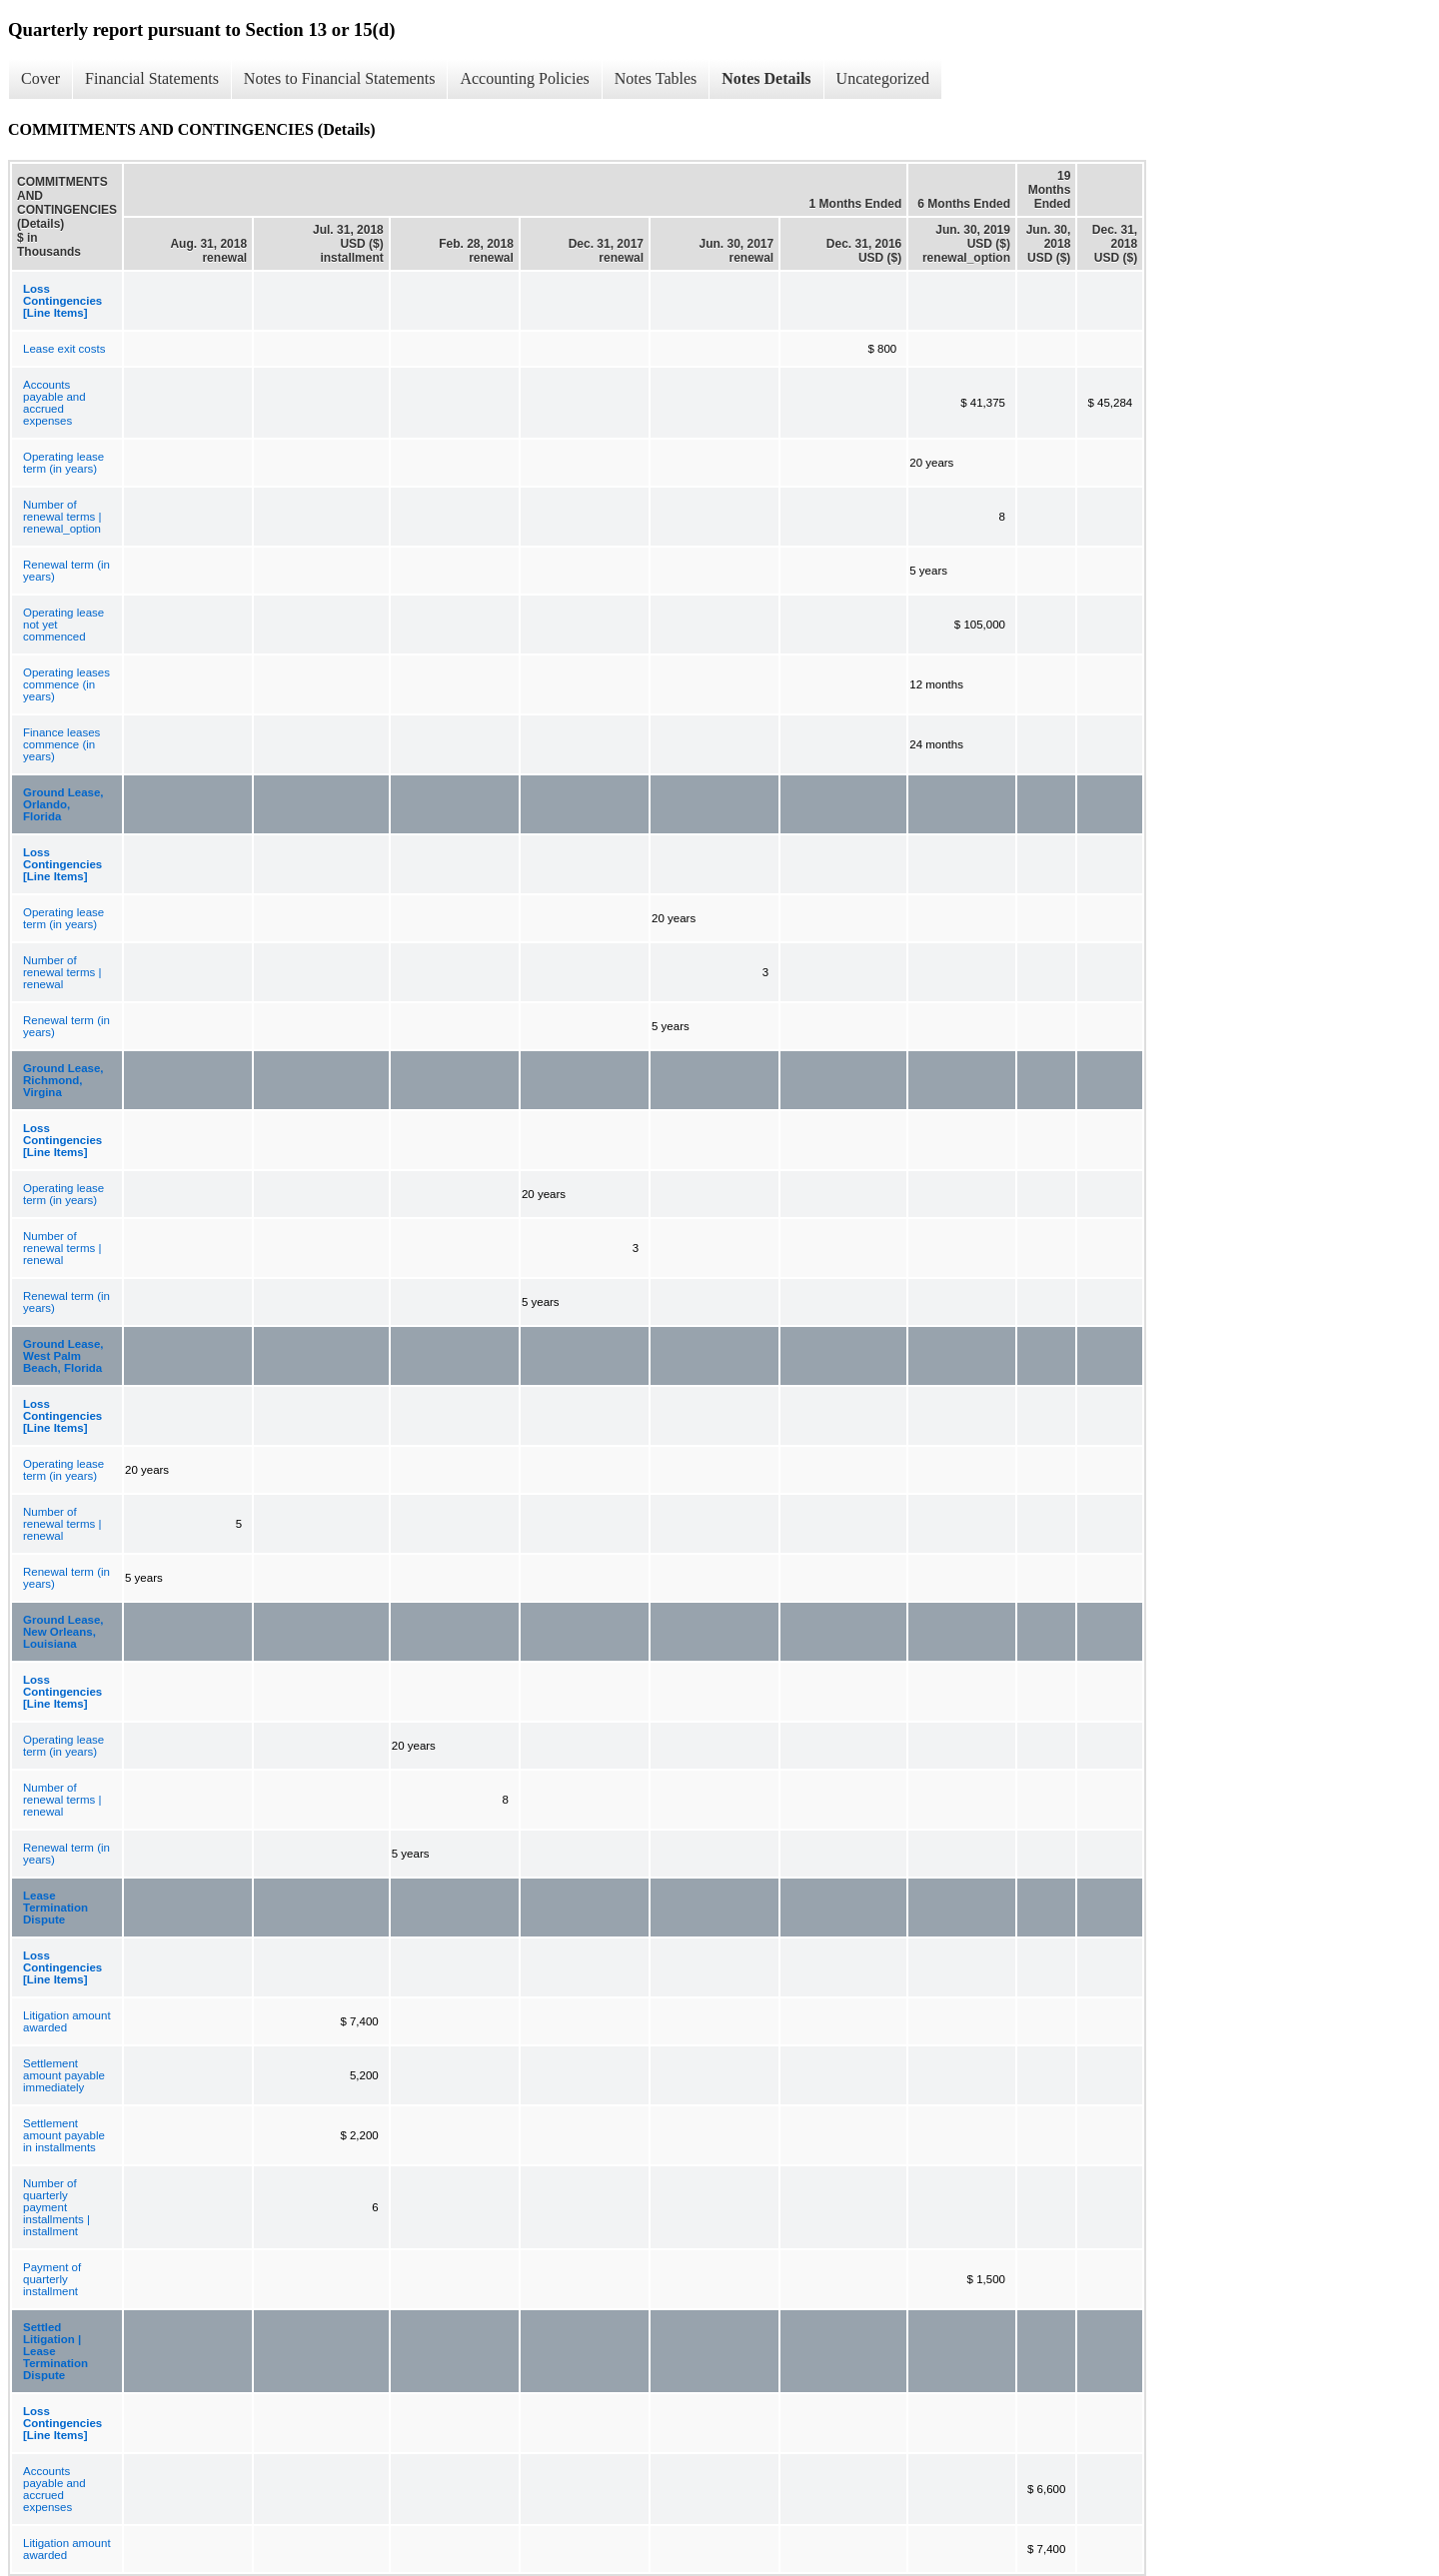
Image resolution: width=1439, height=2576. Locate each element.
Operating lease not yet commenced (63, 625)
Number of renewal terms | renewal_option (62, 517)
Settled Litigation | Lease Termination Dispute (55, 2351)
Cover (40, 78)
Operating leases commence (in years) (66, 684)
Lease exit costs (64, 349)
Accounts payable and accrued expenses (54, 403)
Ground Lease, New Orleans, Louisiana (63, 1632)
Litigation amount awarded (67, 2021)
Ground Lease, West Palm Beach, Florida (63, 1356)
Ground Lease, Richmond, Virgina (63, 1080)
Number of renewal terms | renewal (62, 972)
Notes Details (765, 78)
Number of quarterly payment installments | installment (56, 2207)
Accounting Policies (524, 78)
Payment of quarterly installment (52, 2279)
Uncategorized (882, 78)
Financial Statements (152, 78)
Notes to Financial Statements (340, 78)
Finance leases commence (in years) (61, 744)
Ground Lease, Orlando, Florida (63, 804)
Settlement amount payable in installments (64, 2135)
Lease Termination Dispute (55, 1908)
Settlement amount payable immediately (64, 2075)
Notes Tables (656, 78)
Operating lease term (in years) (63, 463)
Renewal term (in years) (66, 571)
